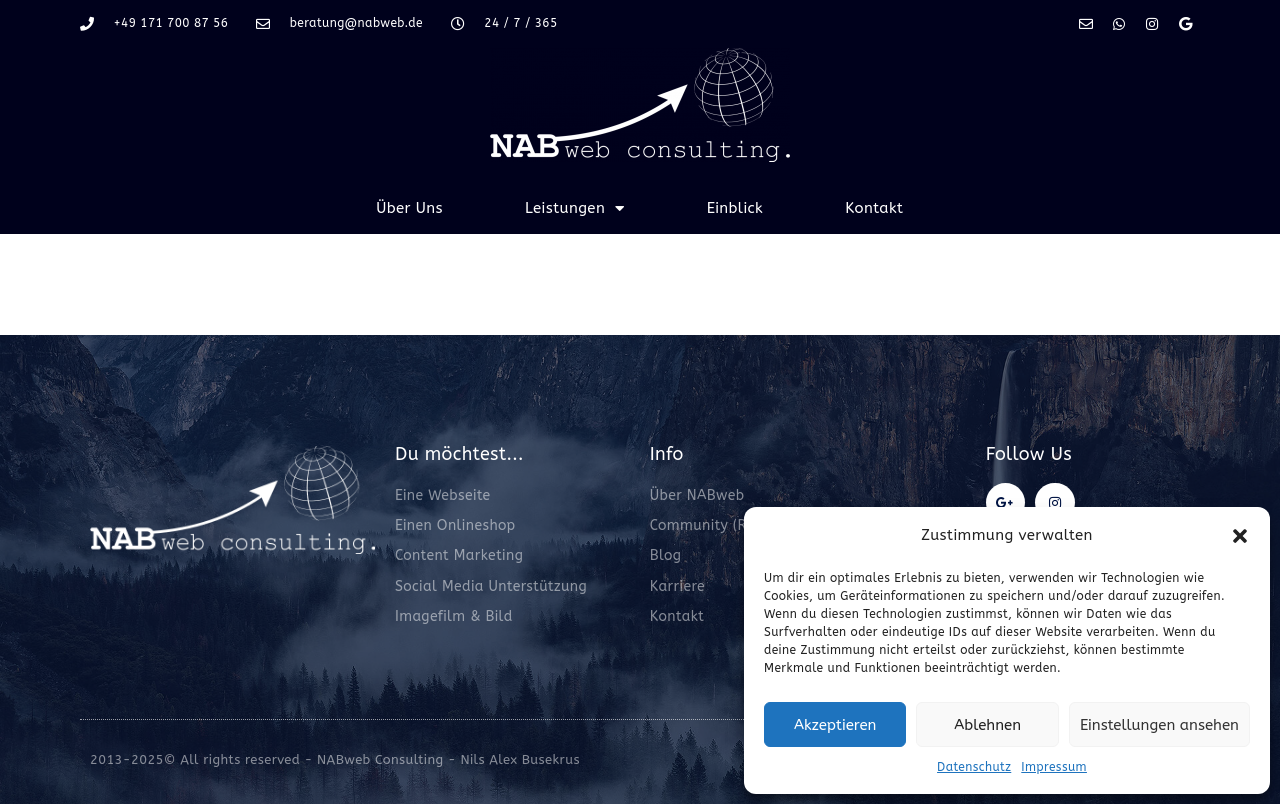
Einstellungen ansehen (1159, 725)
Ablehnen (987, 725)
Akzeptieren (835, 725)
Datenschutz (974, 767)
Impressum (1054, 767)
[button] (1240, 536)
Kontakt (874, 208)
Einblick (735, 208)
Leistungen (575, 208)
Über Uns (409, 208)
